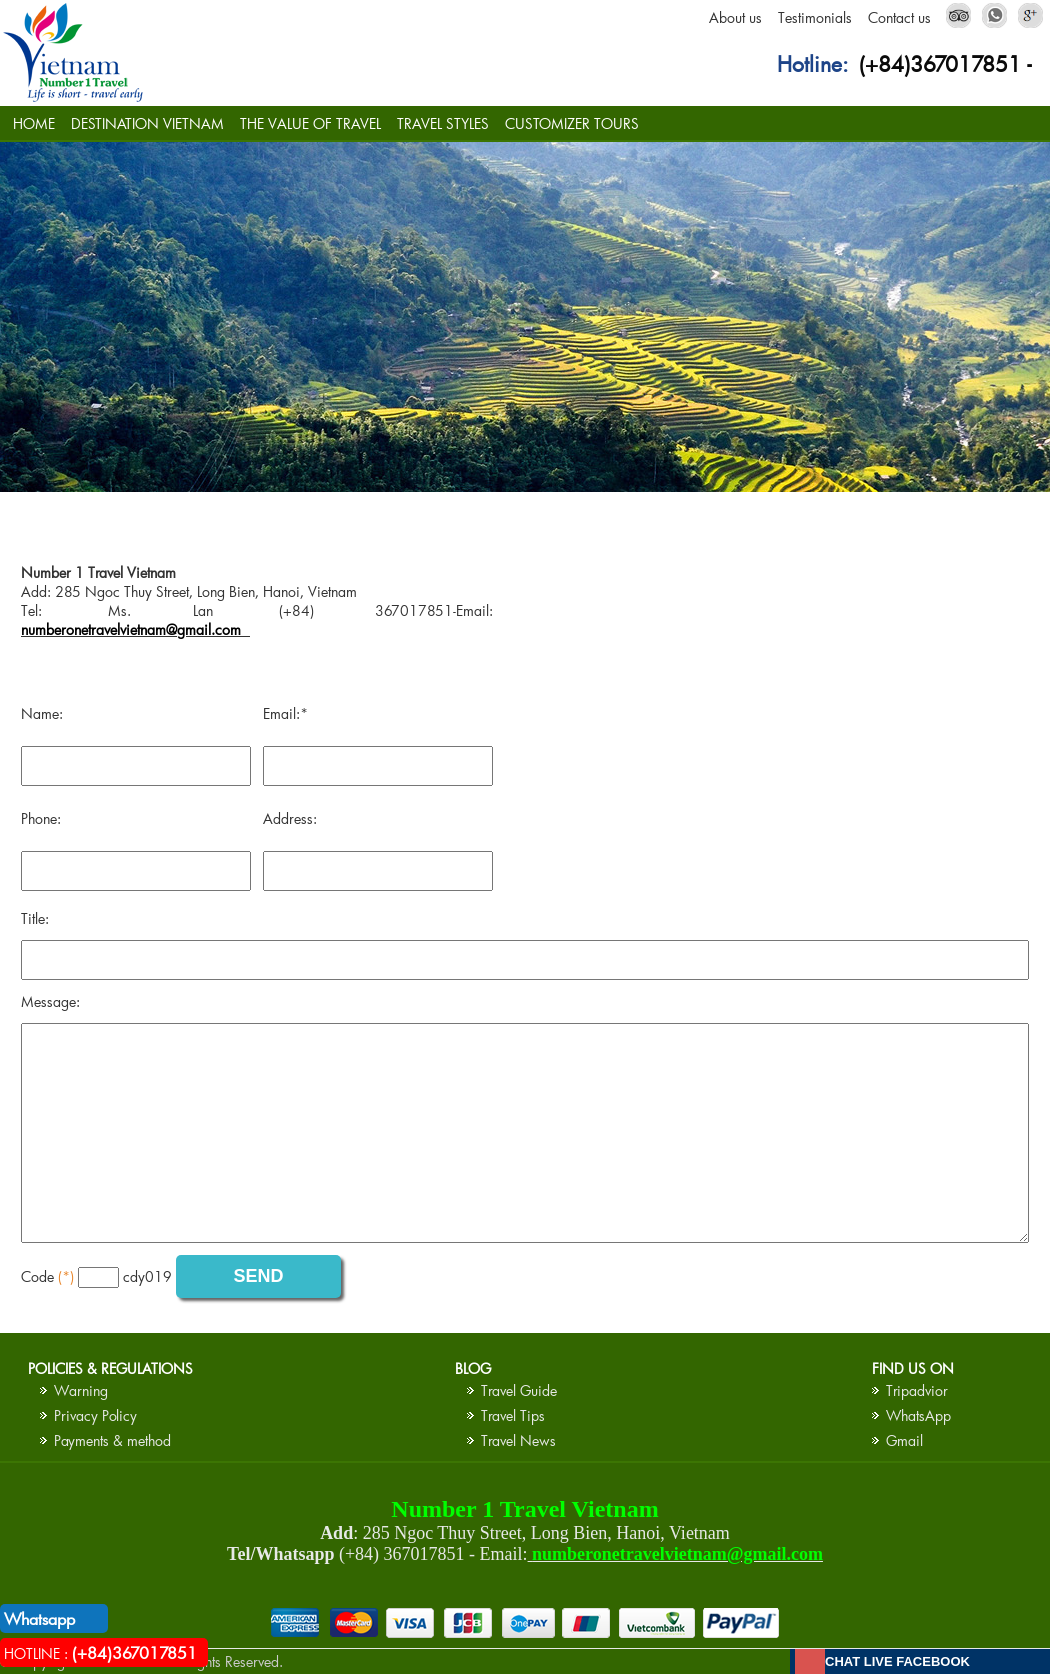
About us (735, 17)
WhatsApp (918, 1415)
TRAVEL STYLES (443, 123)
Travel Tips (513, 1415)
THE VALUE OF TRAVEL (310, 123)
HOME (34, 123)
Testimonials (815, 17)
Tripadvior (917, 1390)
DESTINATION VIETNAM (147, 123)
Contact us (899, 17)
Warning (81, 1390)
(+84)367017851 (940, 64)
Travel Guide (519, 1390)
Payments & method (112, 1440)
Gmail (904, 1440)
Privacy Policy (95, 1415)
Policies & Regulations (110, 1368)
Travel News (518, 1440)
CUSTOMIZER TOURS (572, 123)
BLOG (473, 1368)
